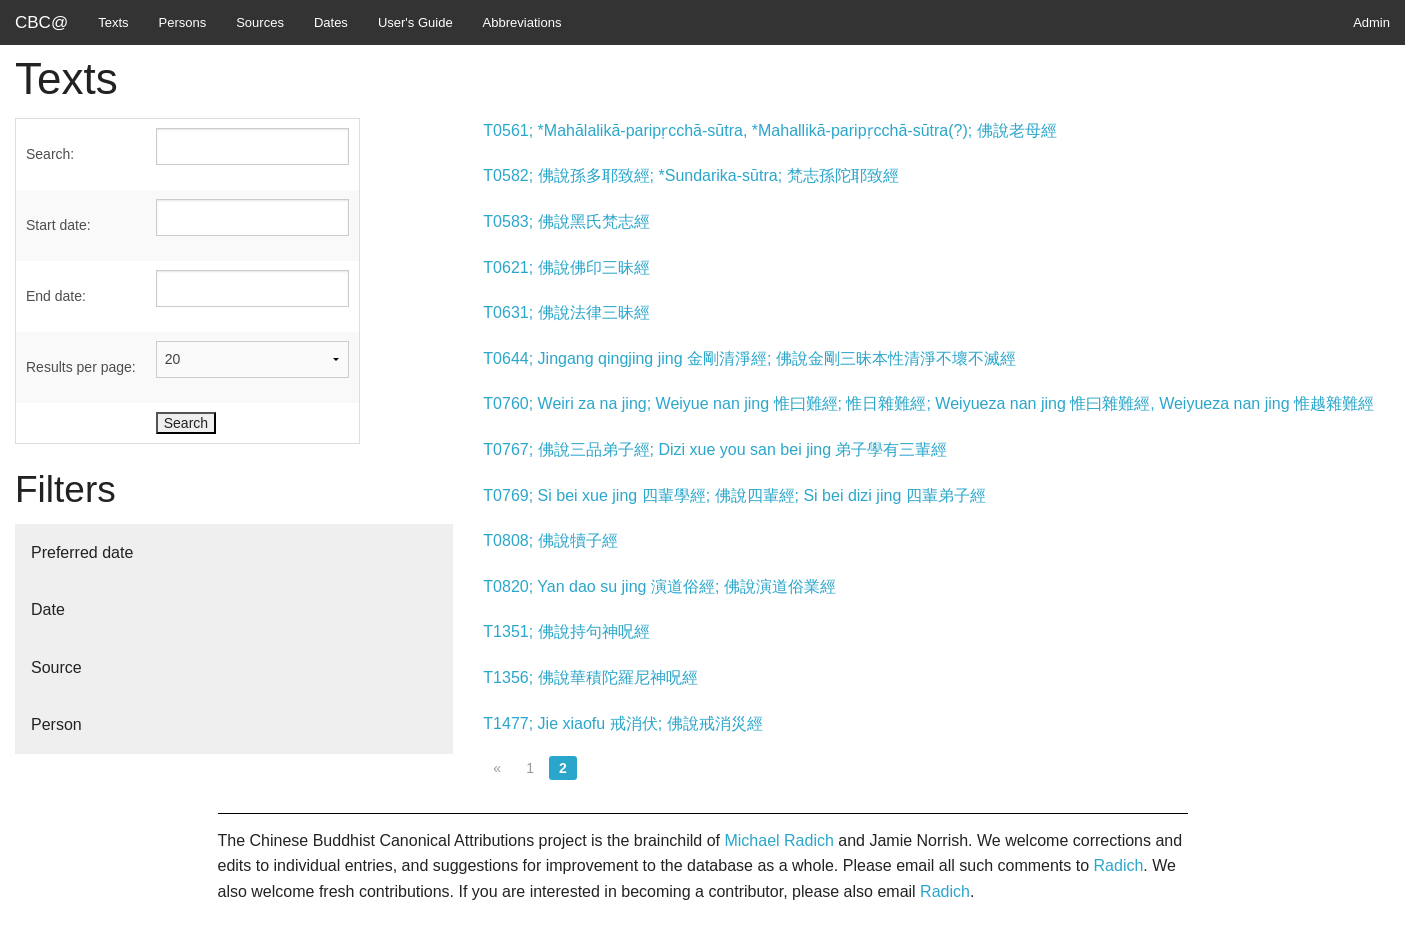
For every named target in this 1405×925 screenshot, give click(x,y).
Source (56, 667)
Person (56, 724)
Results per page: (81, 367)
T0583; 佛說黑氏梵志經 (566, 221)
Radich (1119, 865)
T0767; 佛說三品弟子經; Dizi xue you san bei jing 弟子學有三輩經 (715, 449)
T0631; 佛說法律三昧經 (566, 312)
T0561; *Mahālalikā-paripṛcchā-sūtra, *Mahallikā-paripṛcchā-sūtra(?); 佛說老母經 (769, 130)
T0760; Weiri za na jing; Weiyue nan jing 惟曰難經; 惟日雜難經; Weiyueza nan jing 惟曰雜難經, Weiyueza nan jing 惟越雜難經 (928, 403)
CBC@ (41, 22)
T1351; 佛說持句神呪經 (566, 631)
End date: (56, 296)
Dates (331, 22)
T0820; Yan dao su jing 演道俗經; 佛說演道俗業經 (659, 586)
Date (48, 609)
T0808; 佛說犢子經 (550, 540)
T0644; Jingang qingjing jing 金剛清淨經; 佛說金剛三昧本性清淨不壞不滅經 (749, 358)
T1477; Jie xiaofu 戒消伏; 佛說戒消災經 (622, 723)
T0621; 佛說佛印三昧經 (566, 267)
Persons (183, 22)
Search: (50, 154)
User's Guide (415, 22)
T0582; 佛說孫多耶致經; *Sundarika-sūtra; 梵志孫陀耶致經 (690, 175)
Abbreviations (522, 22)
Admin (1371, 22)
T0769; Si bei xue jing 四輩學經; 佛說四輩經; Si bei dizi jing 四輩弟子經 (734, 495)
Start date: (58, 225)
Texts (113, 22)
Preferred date (82, 552)
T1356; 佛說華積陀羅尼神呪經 (590, 677)
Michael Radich (778, 840)
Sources (260, 22)
